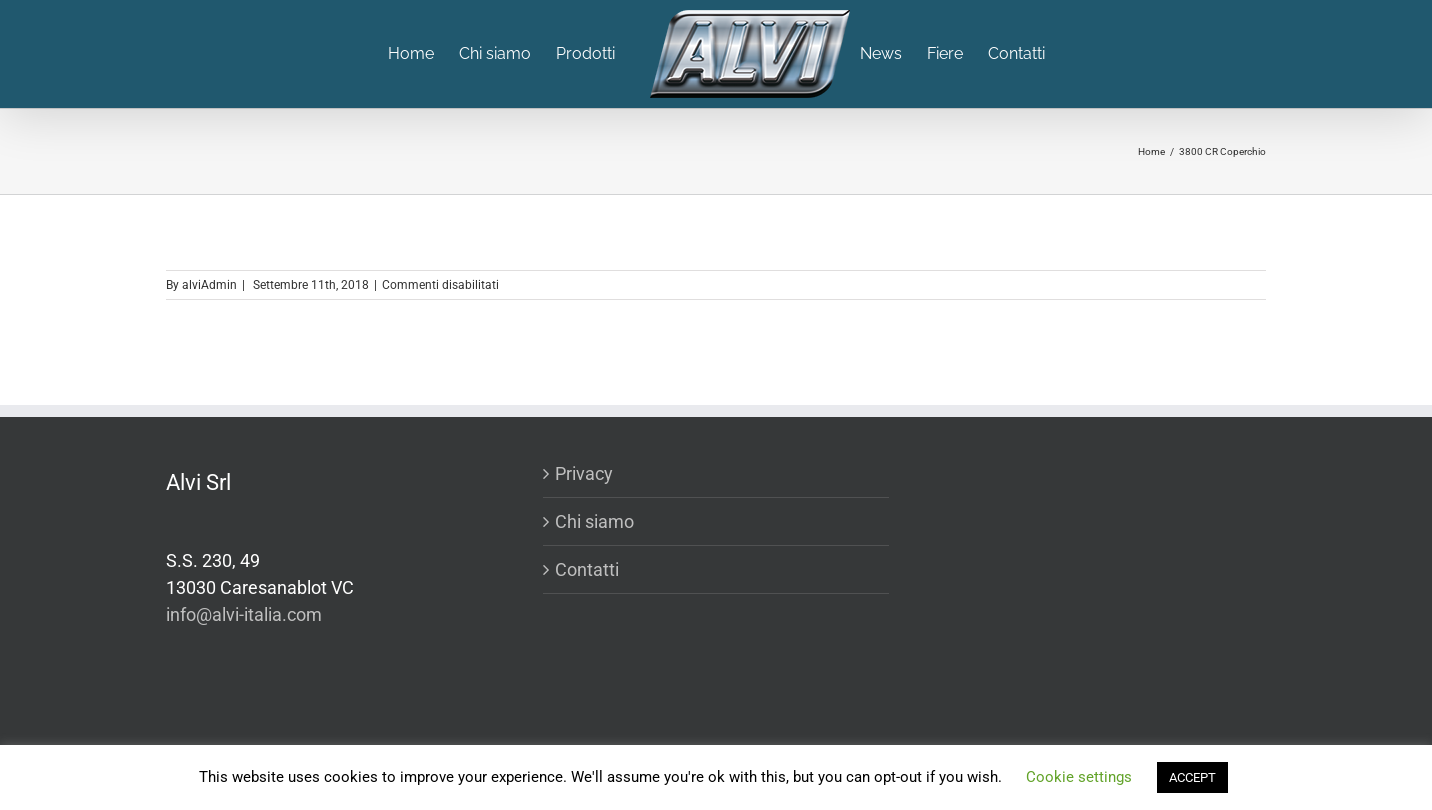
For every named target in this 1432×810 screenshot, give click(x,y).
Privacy (584, 473)
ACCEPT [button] (1192, 777)
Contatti (587, 569)
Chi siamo (594, 521)
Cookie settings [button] (1079, 777)
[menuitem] (423, 54)
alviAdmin (209, 285)
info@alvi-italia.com (244, 614)
